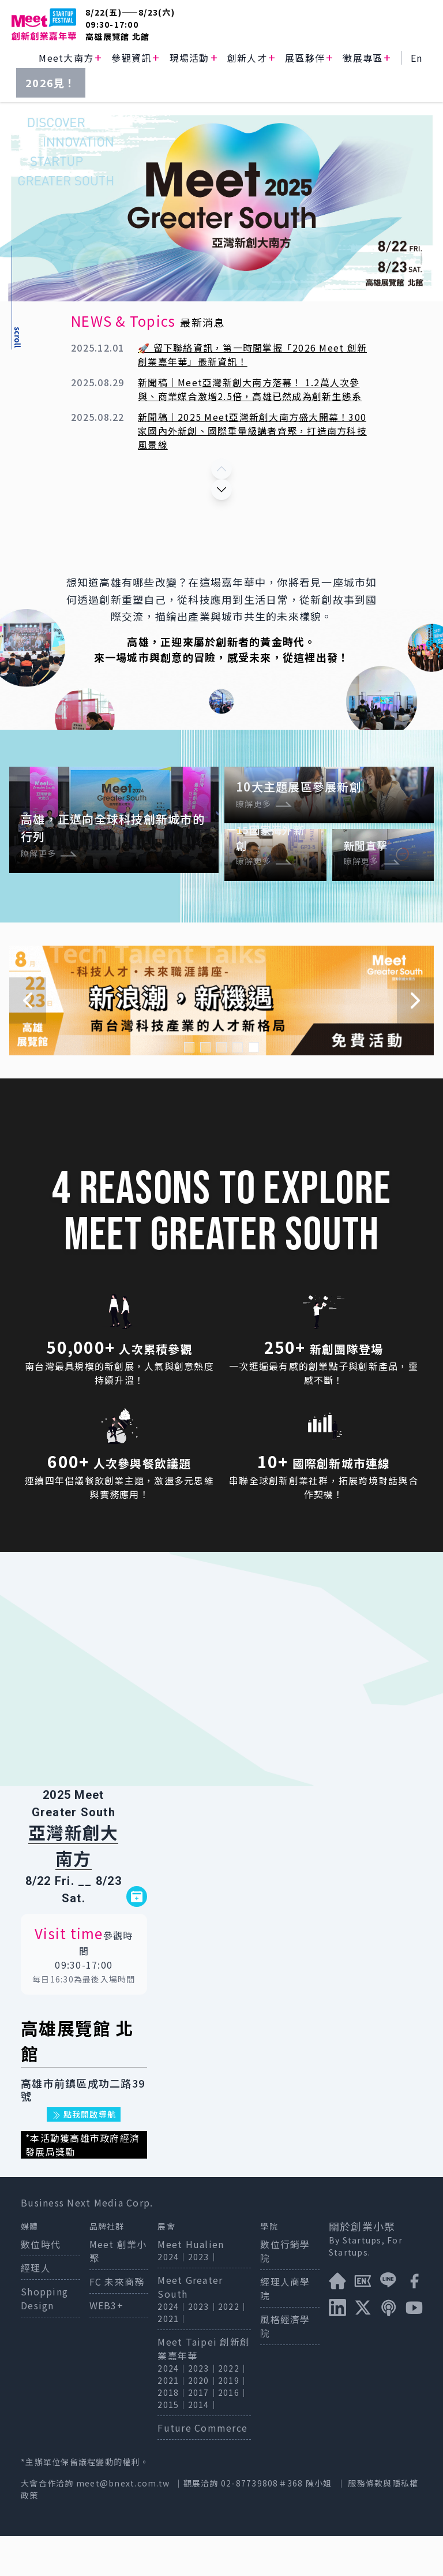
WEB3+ (106, 2345)
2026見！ (50, 82)
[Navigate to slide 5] (254, 1087)
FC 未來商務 (117, 2321)
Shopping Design (44, 2338)
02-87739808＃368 (263, 2523)
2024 (168, 2296)
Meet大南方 (66, 58)
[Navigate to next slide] (415, 1040)
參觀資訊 (131, 58)
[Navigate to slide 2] (205, 1087)
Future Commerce (202, 2467)
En (417, 58)
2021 (168, 2358)
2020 (198, 2420)
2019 (228, 2420)
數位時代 (41, 2284)
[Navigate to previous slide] (27, 1040)
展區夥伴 (305, 58)
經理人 (36, 2307)
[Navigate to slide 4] (237, 1087)
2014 (198, 2444)
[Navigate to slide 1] (189, 1087)
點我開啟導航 (83, 2154)
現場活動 (189, 58)
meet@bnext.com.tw (123, 2523)
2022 (228, 2346)
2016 (228, 2432)
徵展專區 (362, 58)
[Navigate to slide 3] (221, 1087)
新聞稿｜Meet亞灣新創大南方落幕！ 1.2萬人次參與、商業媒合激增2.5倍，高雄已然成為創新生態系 (250, 389)
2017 (198, 2432)
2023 (198, 2296)
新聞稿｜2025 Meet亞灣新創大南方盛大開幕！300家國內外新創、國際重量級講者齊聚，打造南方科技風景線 (252, 430)
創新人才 (247, 58)
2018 (168, 2432)
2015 (168, 2444)
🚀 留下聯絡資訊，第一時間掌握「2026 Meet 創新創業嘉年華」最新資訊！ (252, 354)
